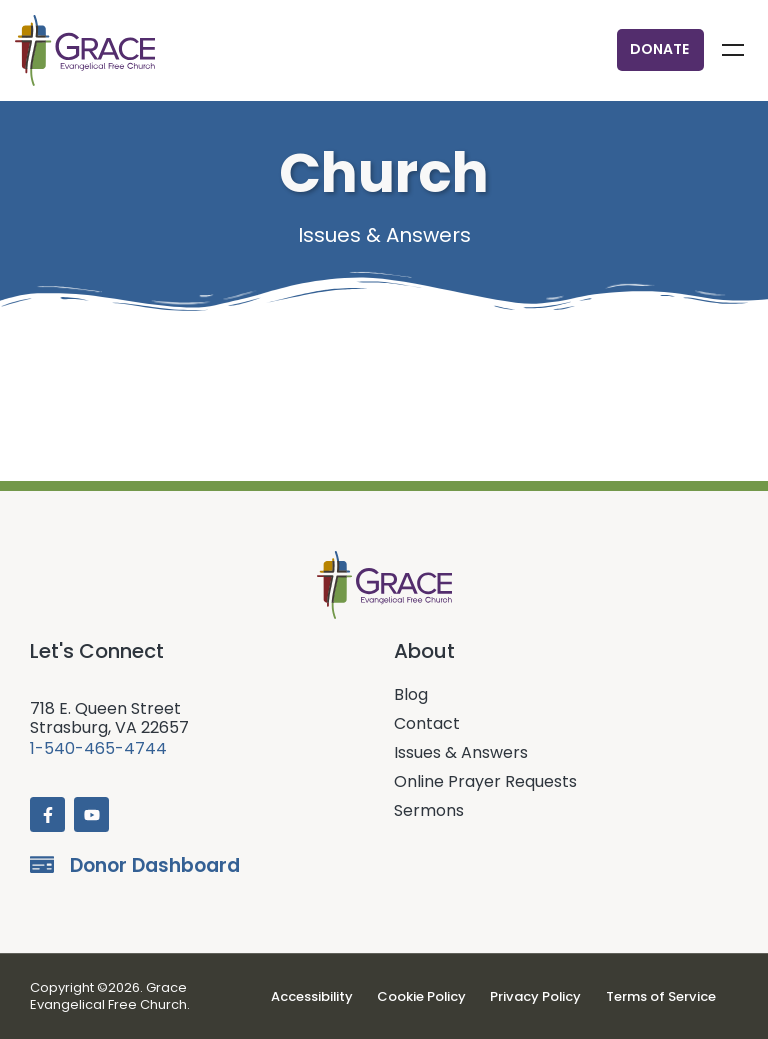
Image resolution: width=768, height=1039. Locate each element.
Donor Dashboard (155, 865)
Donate (659, 49)
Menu (733, 50)
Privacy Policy (536, 996)
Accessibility (315, 996)
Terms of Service (658, 996)
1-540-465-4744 (98, 748)
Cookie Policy (424, 996)
